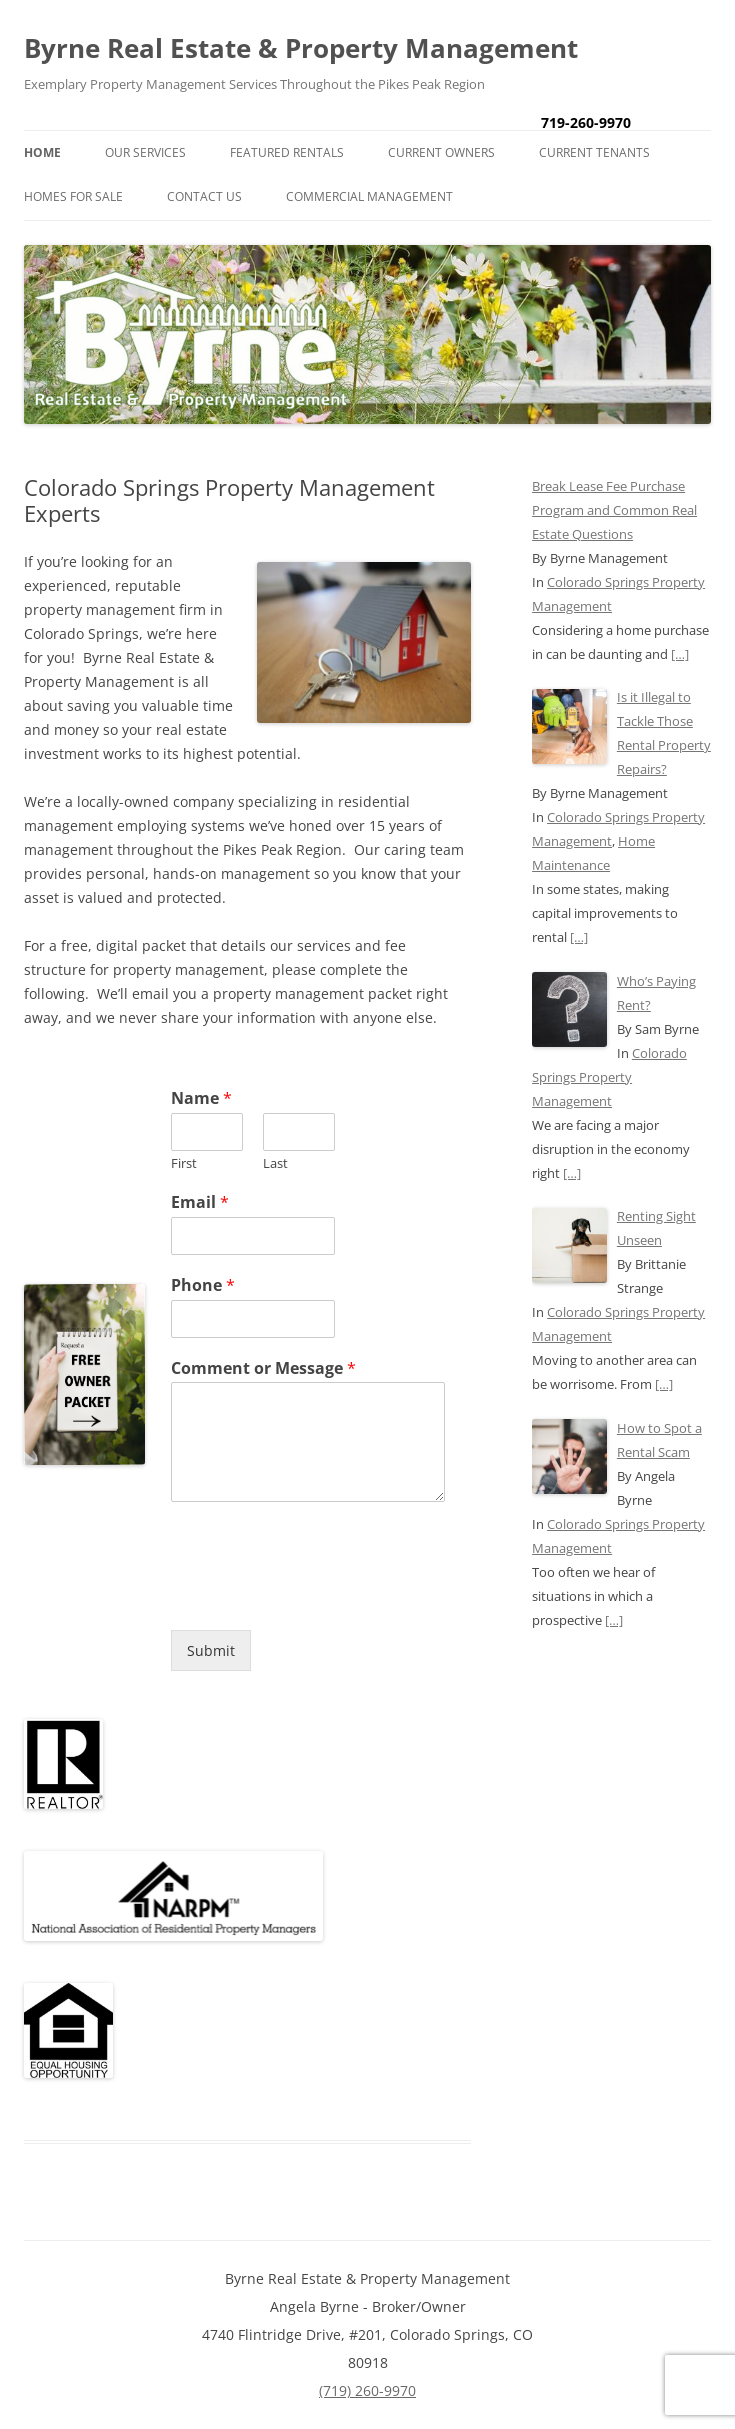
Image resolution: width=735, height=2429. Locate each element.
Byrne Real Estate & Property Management (301, 48)
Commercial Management (369, 196)
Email (200, 1202)
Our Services (145, 152)
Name (201, 1098)
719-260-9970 (586, 122)
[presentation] (323, 1597)
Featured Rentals (287, 152)
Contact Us (204, 196)
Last (275, 1163)
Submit (211, 1650)
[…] (680, 654)
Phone (203, 1285)
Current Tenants (594, 152)
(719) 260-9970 (367, 2390)
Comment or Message (263, 1368)
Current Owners (441, 152)
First (184, 1163)
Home (42, 152)
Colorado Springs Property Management (609, 1077)
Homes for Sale (73, 196)
